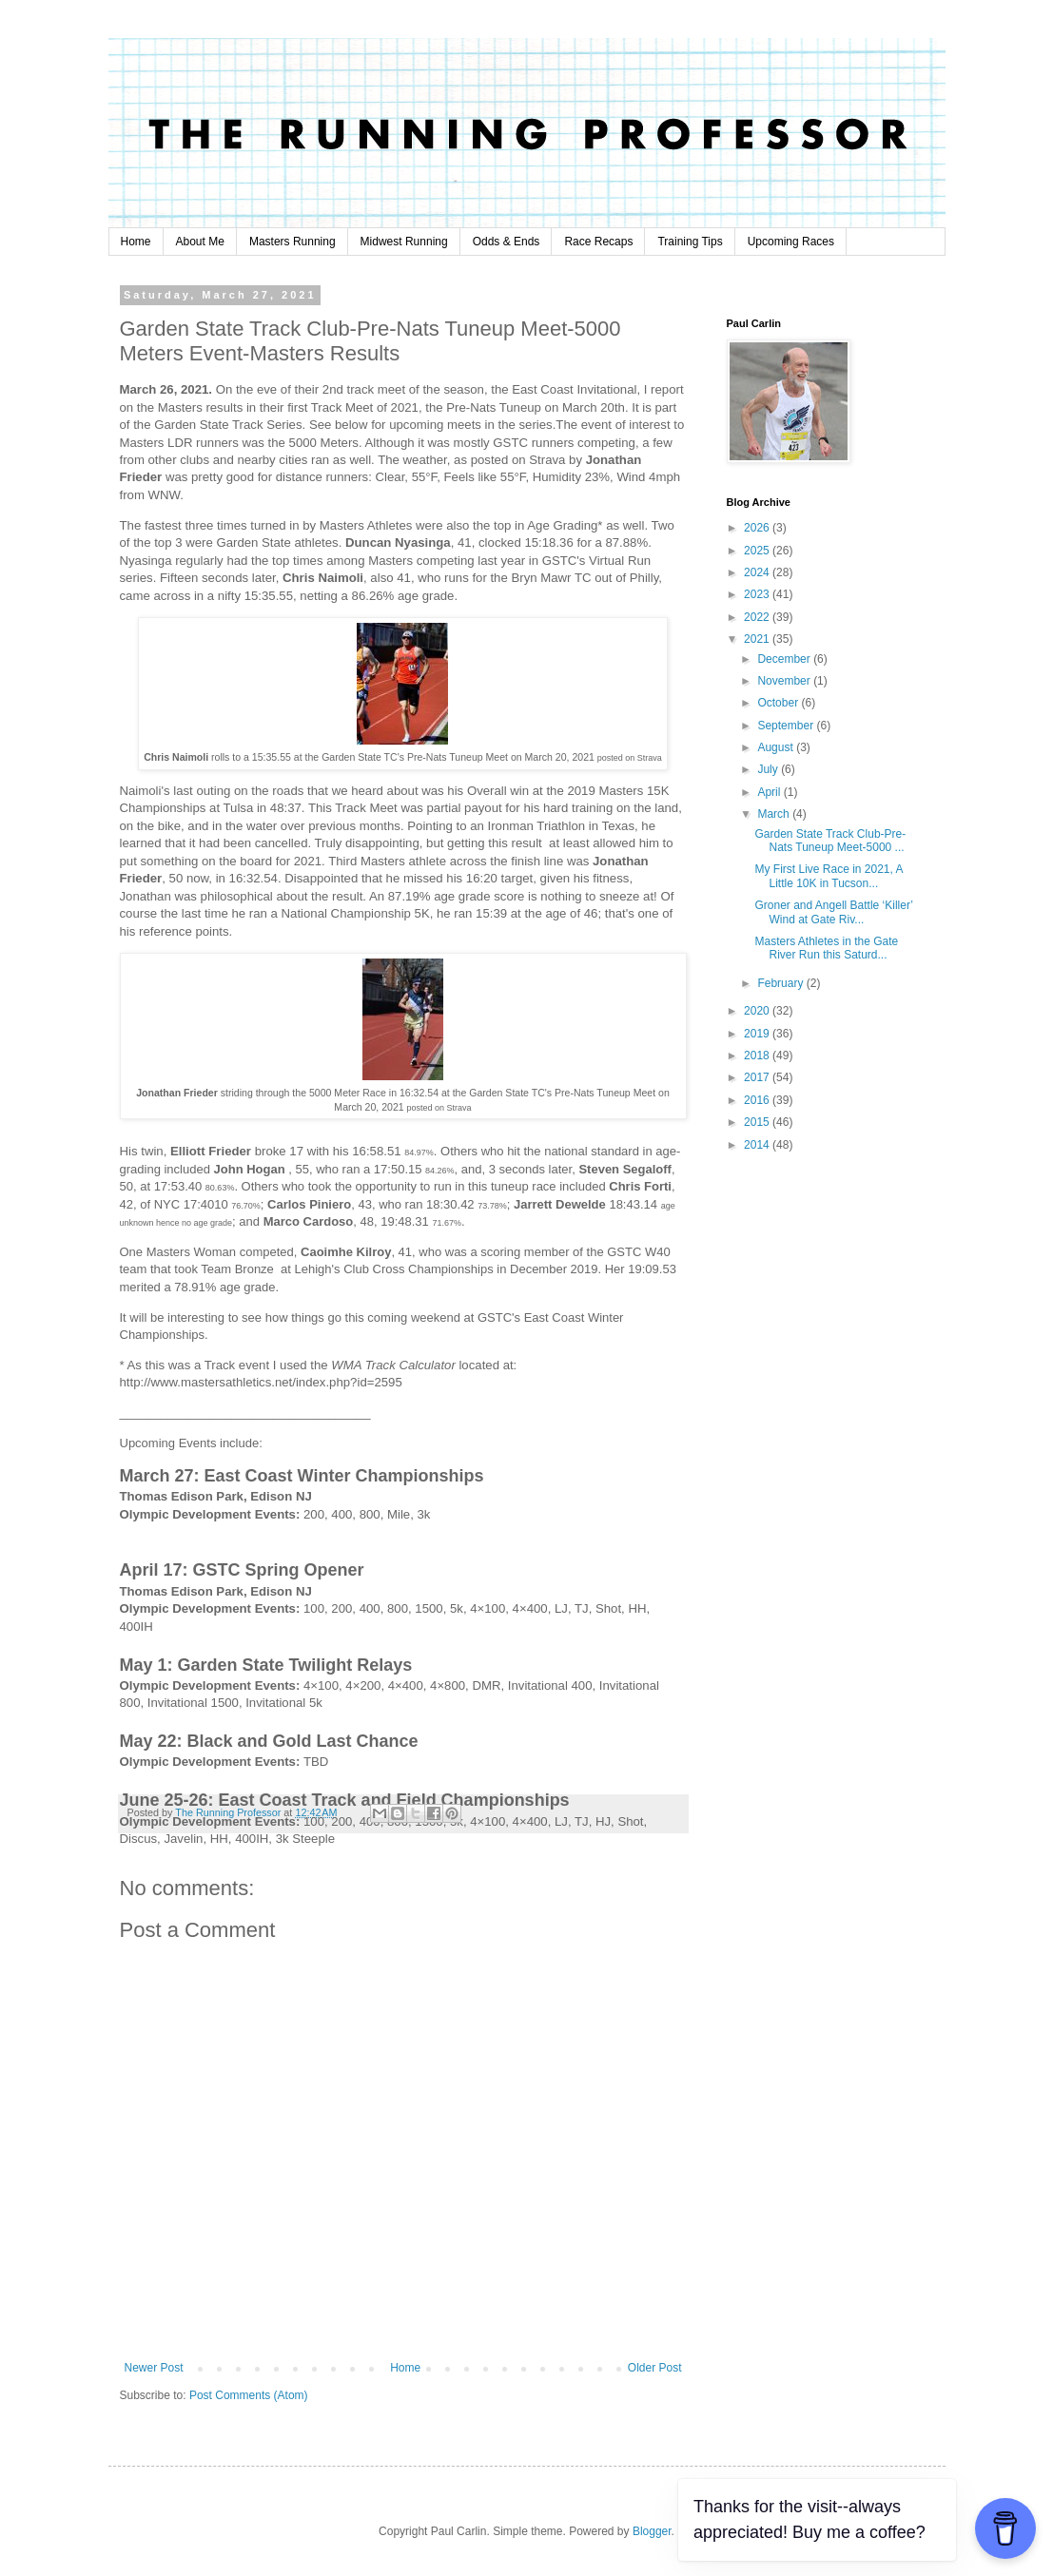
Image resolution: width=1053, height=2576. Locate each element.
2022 (758, 617)
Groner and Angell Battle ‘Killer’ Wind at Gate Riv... (833, 912)
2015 (758, 1122)
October (779, 702)
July (769, 769)
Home (136, 241)
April (770, 792)
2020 (758, 1010)
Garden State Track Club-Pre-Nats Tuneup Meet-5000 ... (830, 840)
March (774, 814)
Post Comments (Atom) (248, 2395)
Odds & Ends (506, 241)
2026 (758, 527)
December (785, 659)
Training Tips (689, 241)
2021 (758, 639)
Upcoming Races (791, 241)
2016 (758, 1100)
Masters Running (292, 241)
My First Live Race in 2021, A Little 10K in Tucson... (828, 875)
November (785, 681)
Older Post (655, 2367)
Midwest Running (404, 241)
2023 (758, 594)
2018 (758, 1055)
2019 (758, 1033)
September (786, 725)
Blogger (652, 2531)
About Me (200, 241)
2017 (758, 1077)
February (781, 983)
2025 (758, 550)
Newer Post (154, 2367)
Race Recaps (598, 241)
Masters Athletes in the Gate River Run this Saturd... (826, 948)
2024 (758, 572)
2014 (758, 1145)
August (776, 747)
